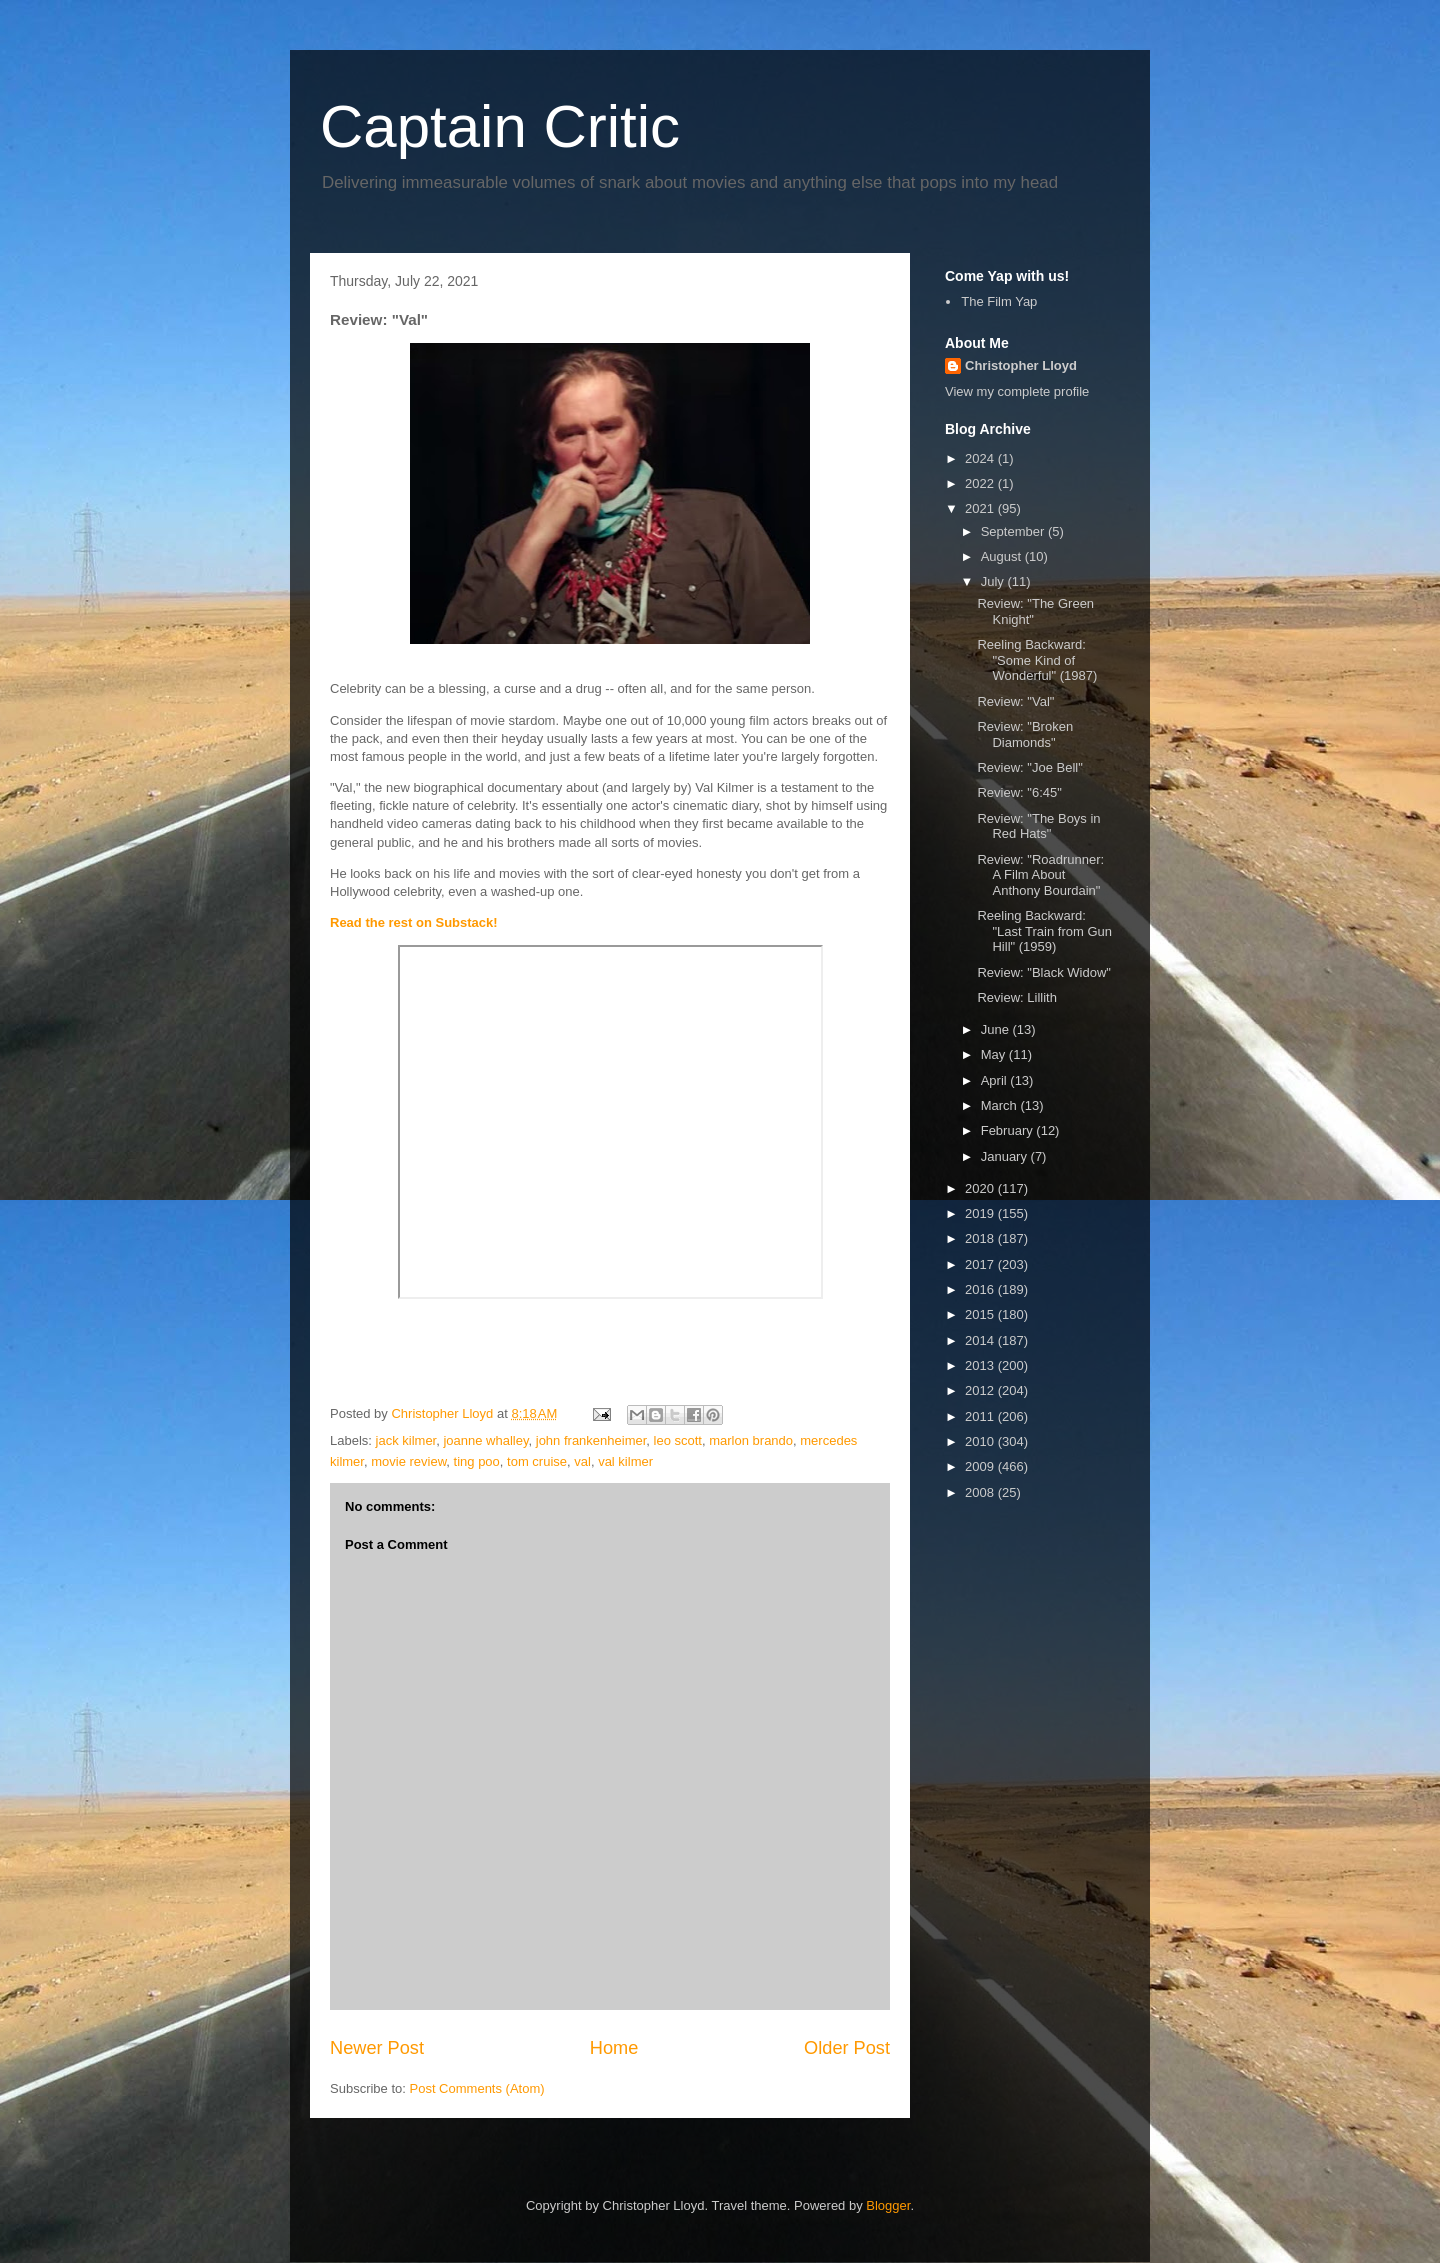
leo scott (678, 1440)
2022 (981, 483)
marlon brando (751, 1440)
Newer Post (377, 2048)
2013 (981, 1365)
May (995, 1054)
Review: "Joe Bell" (1029, 767)
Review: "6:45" (1019, 792)
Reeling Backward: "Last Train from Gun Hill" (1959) (1044, 931)
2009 (981, 1466)
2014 (981, 1340)
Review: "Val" (1015, 701)
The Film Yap (999, 301)
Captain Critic (500, 126)
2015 (981, 1314)
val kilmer (625, 1461)
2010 (981, 1441)
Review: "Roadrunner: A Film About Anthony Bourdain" (1040, 875)
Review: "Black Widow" (1044, 972)
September (1014, 531)
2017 (981, 1264)
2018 (981, 1238)
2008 (981, 1492)
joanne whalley (485, 1440)
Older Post (847, 2048)
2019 (981, 1213)
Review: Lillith (1016, 997)
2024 (981, 458)
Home (614, 2048)
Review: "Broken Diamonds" (1025, 734)
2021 (981, 508)
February (1009, 1130)
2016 (981, 1289)
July (994, 581)
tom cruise (537, 1461)
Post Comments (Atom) (477, 2088)
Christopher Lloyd (1021, 365)
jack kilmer (406, 1440)
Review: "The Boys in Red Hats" (1038, 826)
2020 (981, 1188)
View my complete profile (1017, 391)
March (1001, 1105)
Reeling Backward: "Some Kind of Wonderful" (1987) (1037, 660)
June (997, 1029)
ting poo (477, 1461)
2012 (981, 1390)
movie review (408, 1461)
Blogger (888, 2205)
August (1003, 556)
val (582, 1461)
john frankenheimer (591, 1440)
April (996, 1080)
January (1006, 1156)
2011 (981, 1416)
